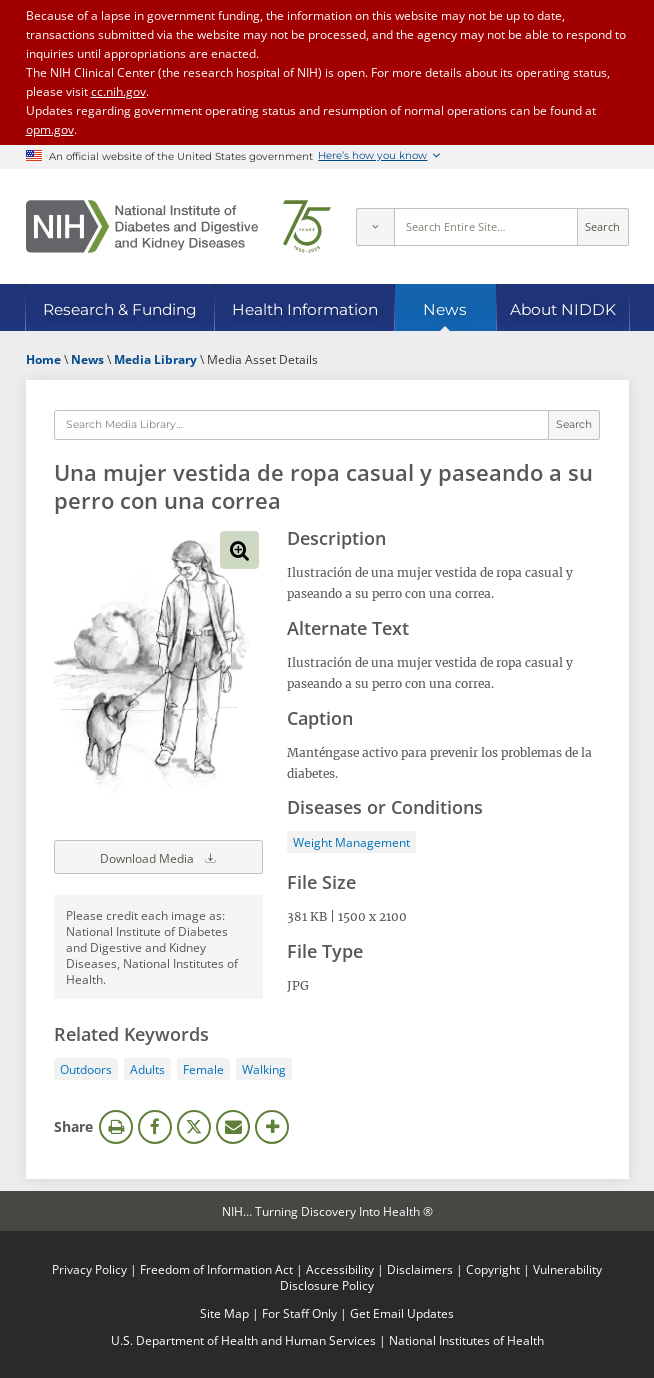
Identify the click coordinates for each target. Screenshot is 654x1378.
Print (116, 1127)
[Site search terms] (485, 227)
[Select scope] (375, 227)
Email (233, 1127)
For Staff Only (299, 1313)
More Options (272, 1127)
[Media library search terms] (301, 425)
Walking (264, 1069)
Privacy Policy (89, 1269)
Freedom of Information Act (216, 1269)
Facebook (155, 1127)
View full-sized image (239, 550)
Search (602, 227)
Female (203, 1069)
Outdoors (86, 1069)
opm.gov (50, 129)
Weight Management (351, 842)
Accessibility (340, 1269)
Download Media (159, 857)
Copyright (493, 1269)
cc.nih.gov (118, 91)
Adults (147, 1069)
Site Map (224, 1313)
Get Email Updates (402, 1313)
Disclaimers (420, 1269)
